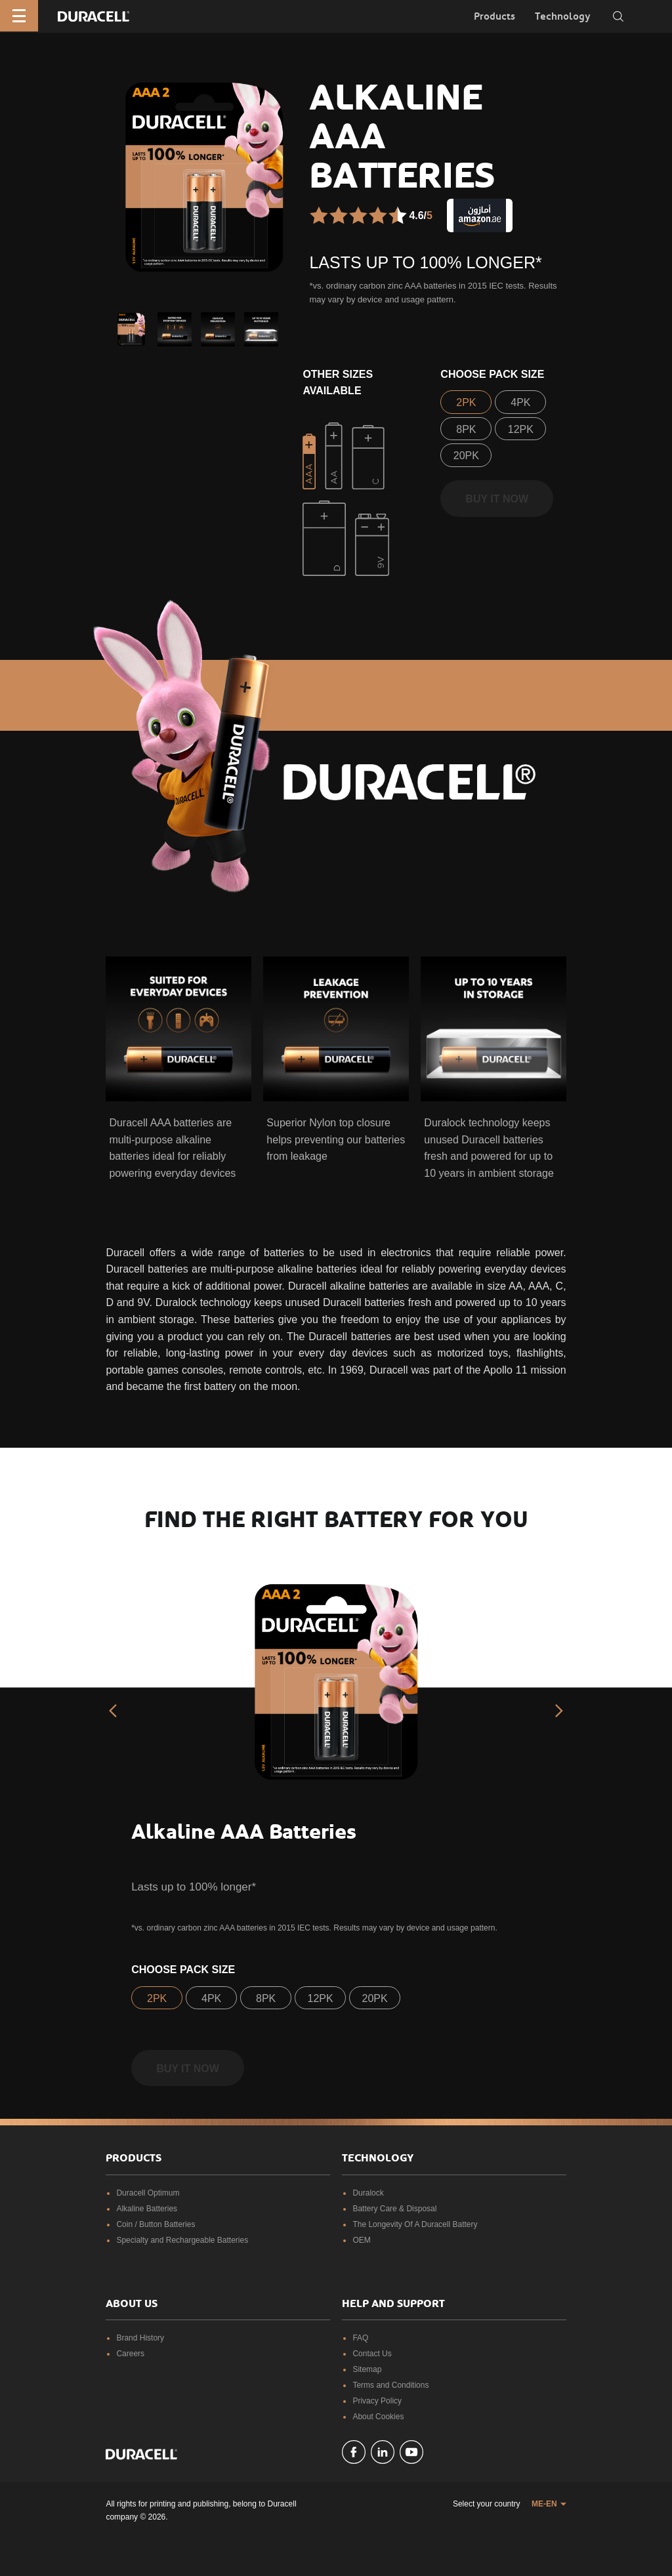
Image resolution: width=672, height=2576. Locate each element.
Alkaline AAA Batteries (243, 1832)
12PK (521, 429)
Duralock (367, 2193)
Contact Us (371, 2353)
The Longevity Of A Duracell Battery (414, 2224)
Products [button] (494, 16)
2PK (466, 402)
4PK (520, 402)
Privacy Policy (377, 2400)
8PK (466, 429)
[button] (131, 329)
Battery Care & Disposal (394, 2208)
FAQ (360, 2337)
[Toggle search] (618, 16)
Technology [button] (563, 16)
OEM (361, 2240)
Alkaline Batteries (146, 2208)
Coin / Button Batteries (155, 2224)
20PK (466, 455)
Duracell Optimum (147, 2193)
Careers (130, 2353)
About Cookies (378, 2416)
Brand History (140, 2337)
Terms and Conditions (390, 2385)
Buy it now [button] (496, 498)
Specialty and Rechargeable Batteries (182, 2240)
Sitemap (366, 2369)
